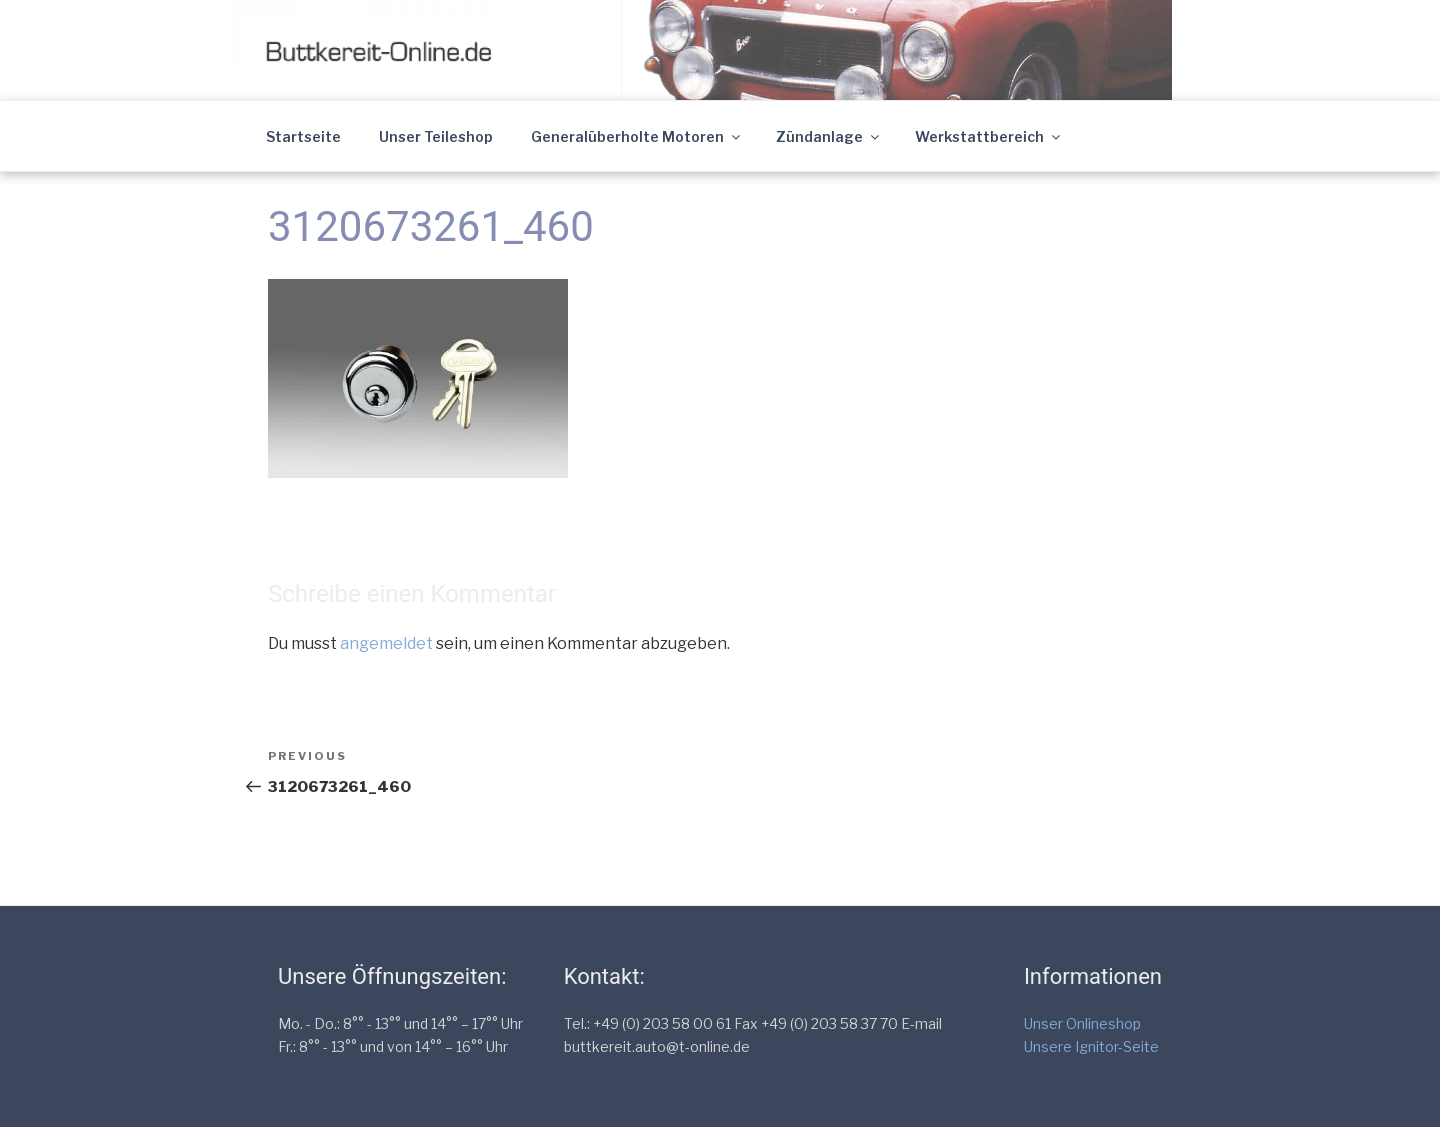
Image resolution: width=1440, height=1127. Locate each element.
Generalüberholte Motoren (637, 136)
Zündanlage (829, 136)
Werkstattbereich (989, 136)
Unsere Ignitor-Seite (1091, 1046)
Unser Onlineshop (1082, 1023)
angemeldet (386, 643)
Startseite (303, 136)
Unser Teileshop (436, 136)
